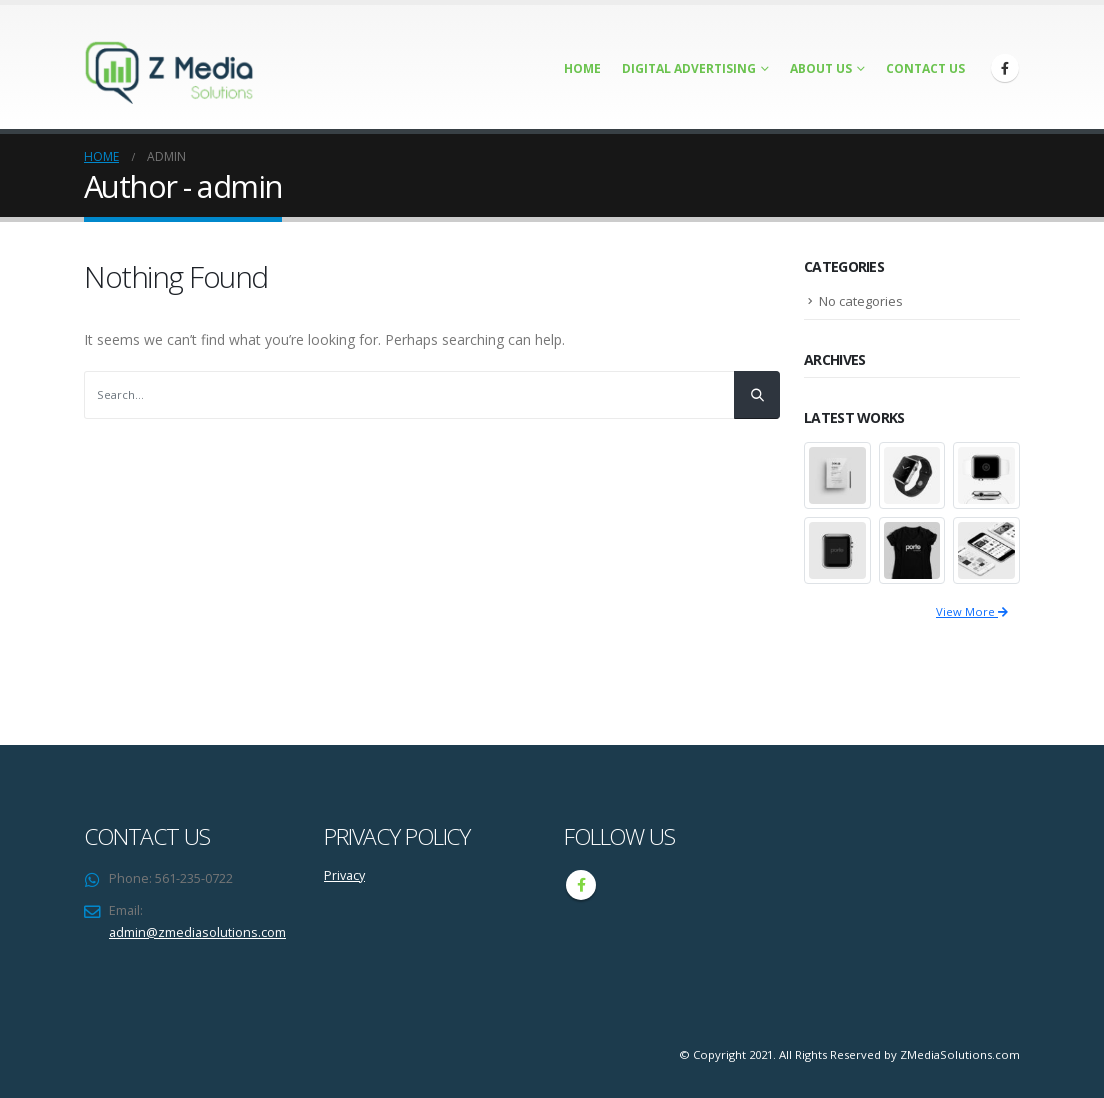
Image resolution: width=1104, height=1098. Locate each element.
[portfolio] (837, 474)
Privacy (344, 875)
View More (972, 611)
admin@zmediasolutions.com (197, 932)
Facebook (581, 885)
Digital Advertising (689, 68)
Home (582, 68)
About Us (821, 68)
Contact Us (925, 68)
